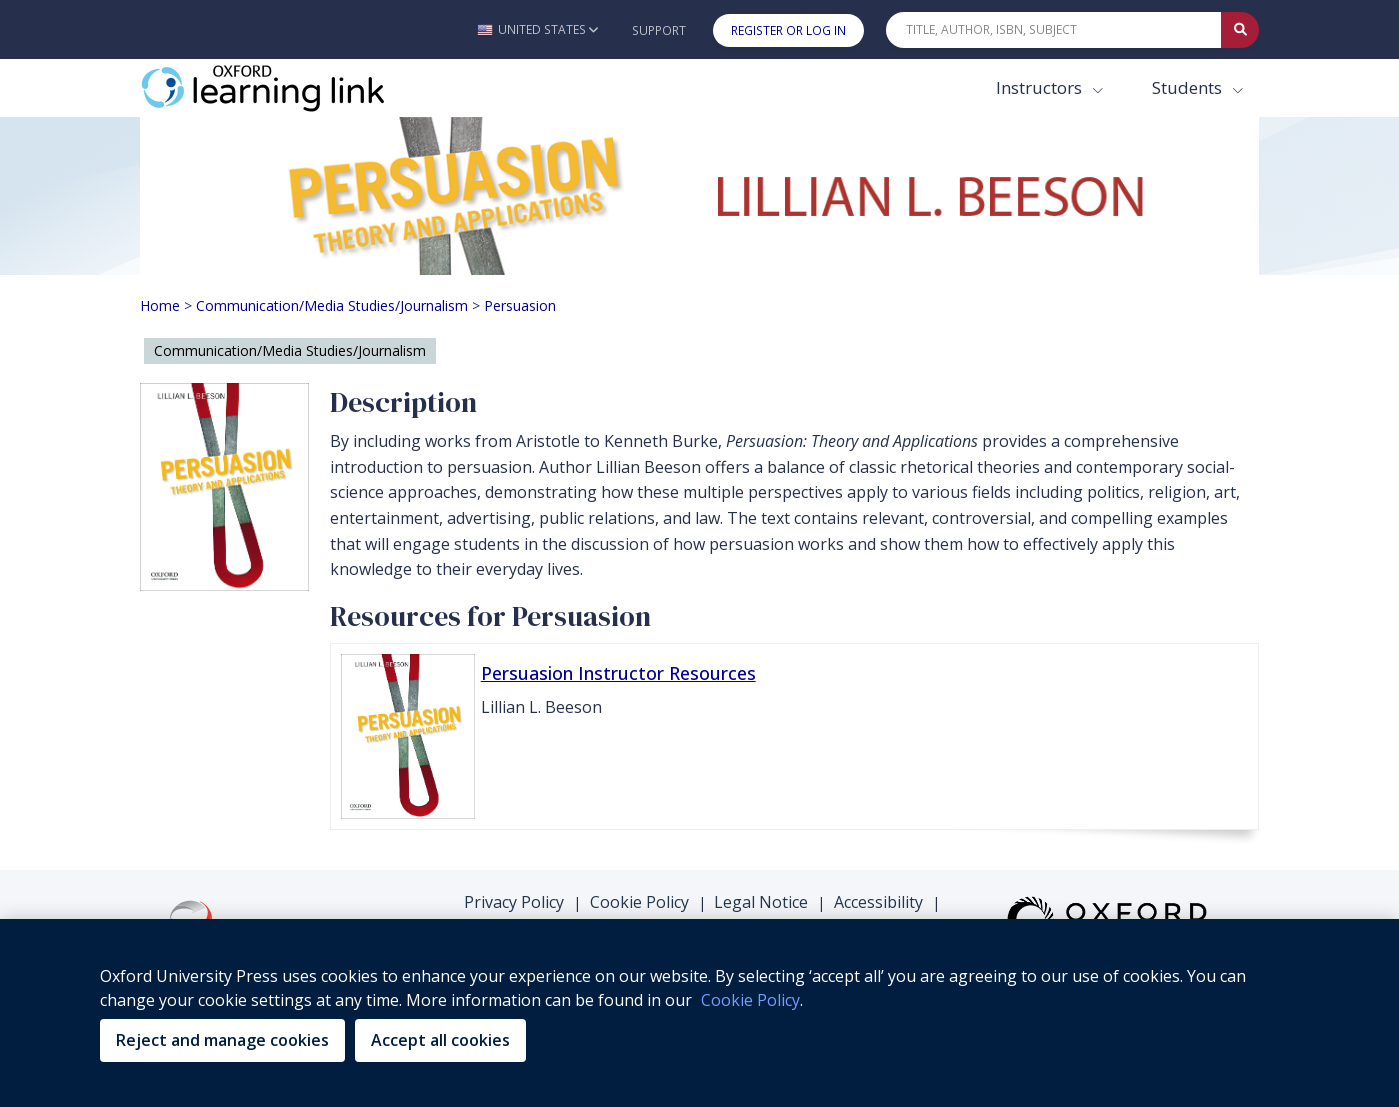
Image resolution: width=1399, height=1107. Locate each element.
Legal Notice (761, 902)
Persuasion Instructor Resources (618, 673)
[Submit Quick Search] (1240, 30)
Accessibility (878, 902)
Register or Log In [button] (788, 30)
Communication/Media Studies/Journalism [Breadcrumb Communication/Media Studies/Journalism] (332, 305)
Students (1189, 87)
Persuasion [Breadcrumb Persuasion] (520, 305)
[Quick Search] (1054, 30)
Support (659, 30)
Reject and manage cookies (222, 1040)
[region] (699, 1013)
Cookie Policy (639, 902)
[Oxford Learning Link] (290, 88)
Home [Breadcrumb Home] (160, 305)
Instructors (1041, 87)
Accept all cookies (440, 1040)
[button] (537, 29)
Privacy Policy (514, 902)
